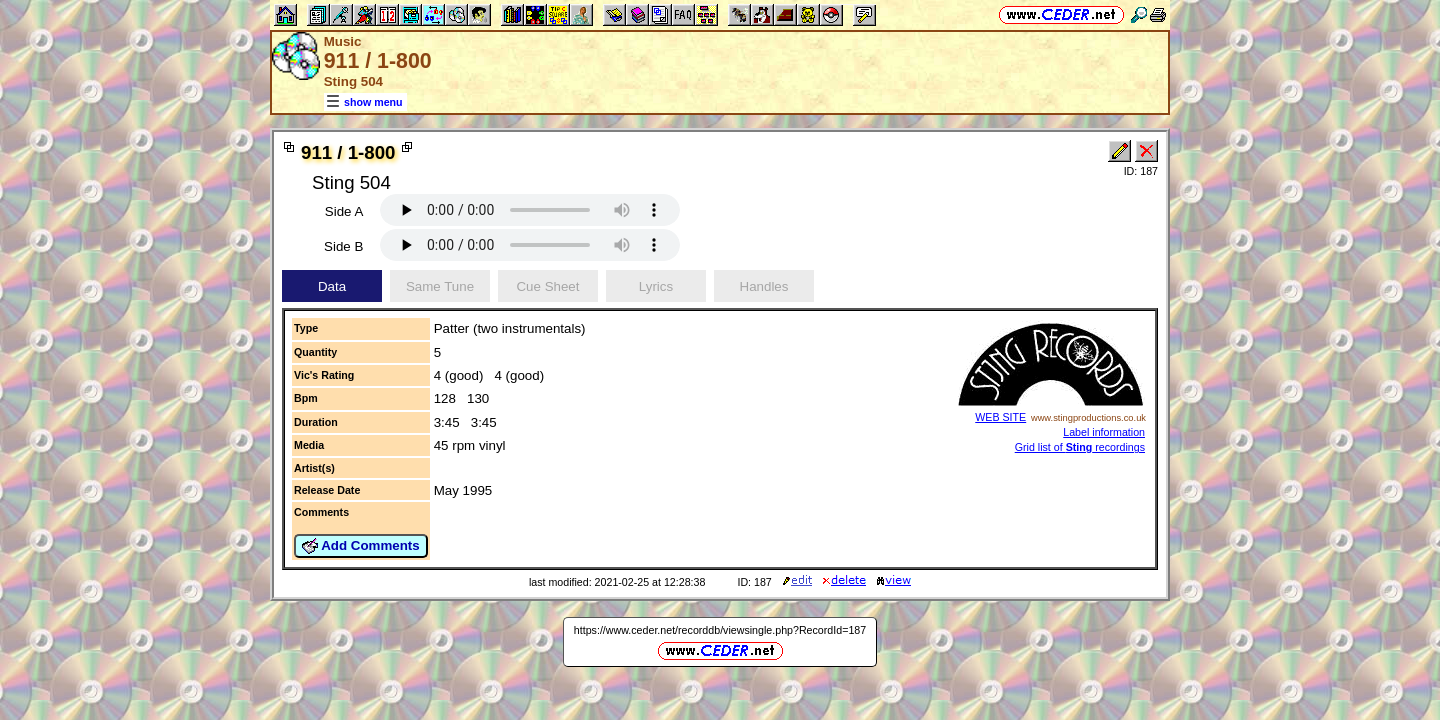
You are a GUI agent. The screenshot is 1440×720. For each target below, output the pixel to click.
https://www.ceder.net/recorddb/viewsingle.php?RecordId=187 (720, 630)
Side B (343, 246)
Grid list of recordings (1080, 447)
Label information (1104, 432)
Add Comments (361, 546)
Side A (344, 211)
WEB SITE (1000, 417)
